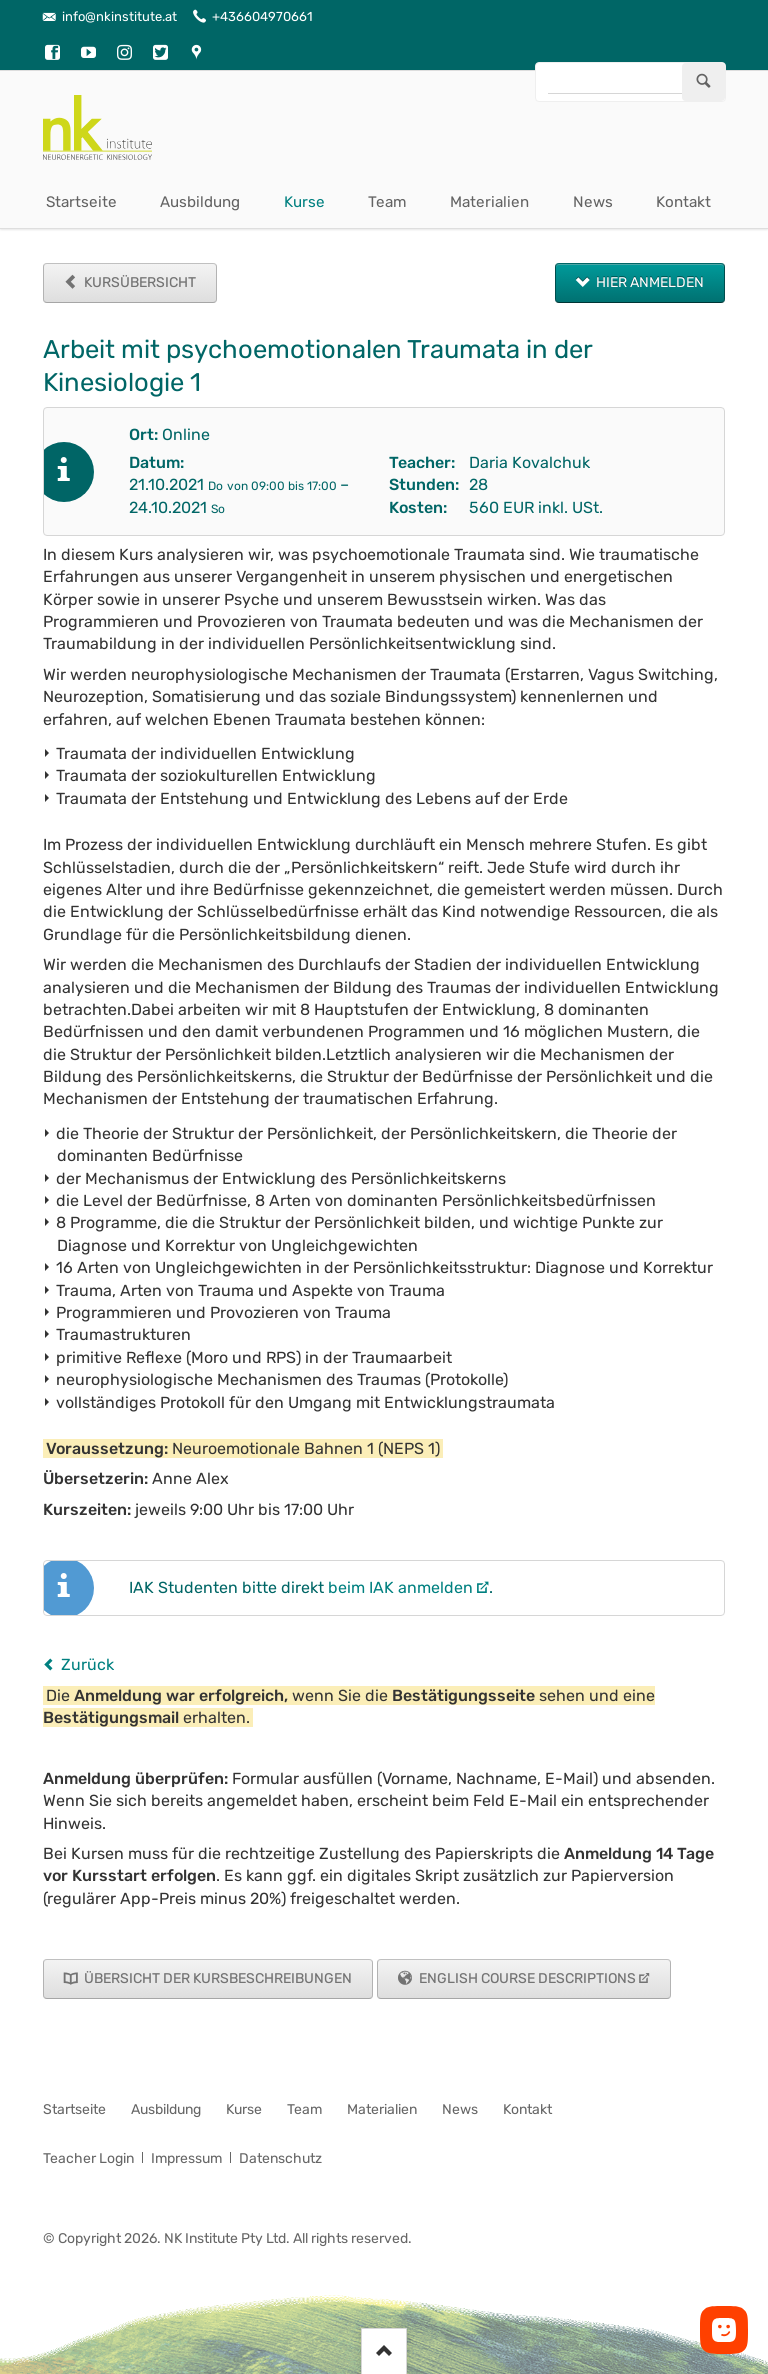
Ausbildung (200, 202)
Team (387, 202)
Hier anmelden (648, 282)
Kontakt (683, 202)
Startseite (81, 202)
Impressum (186, 2158)
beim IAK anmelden (400, 1587)
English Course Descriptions (526, 1978)
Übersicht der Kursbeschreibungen (216, 1978)
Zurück (87, 1664)
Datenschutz (280, 2158)
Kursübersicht (138, 282)
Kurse (304, 202)
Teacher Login (88, 2158)
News (593, 202)
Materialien (489, 202)
